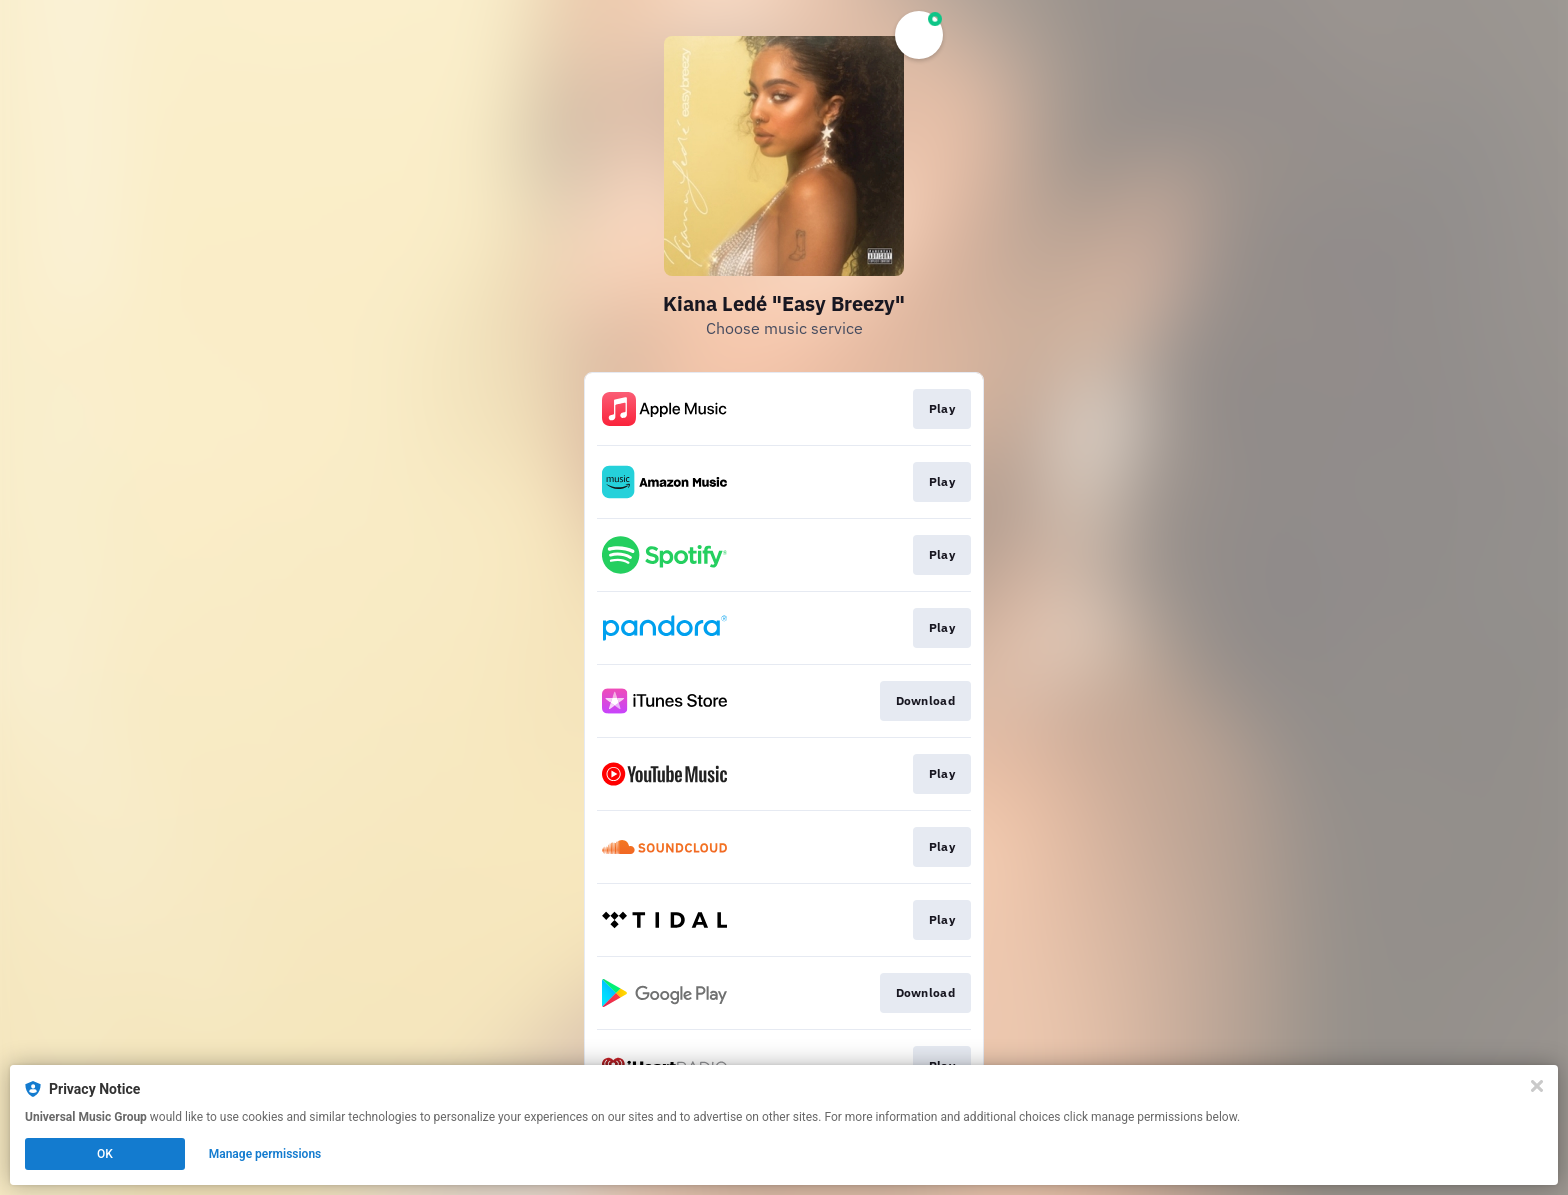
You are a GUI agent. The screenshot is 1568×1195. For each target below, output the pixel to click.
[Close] (1537, 1086)
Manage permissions (265, 1154)
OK (105, 1154)
